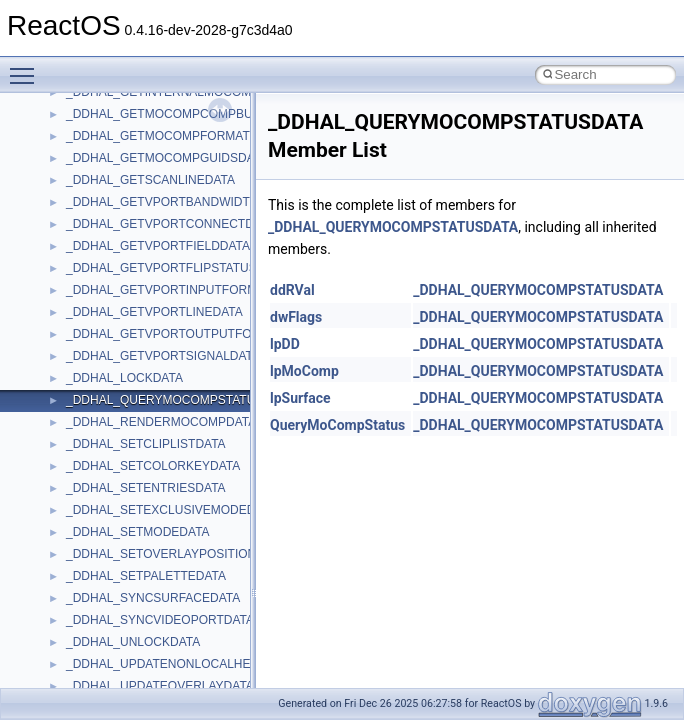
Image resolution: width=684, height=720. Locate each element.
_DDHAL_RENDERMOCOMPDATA (161, 422)
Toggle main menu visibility (27, 67)
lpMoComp (304, 371)
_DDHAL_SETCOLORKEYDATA (153, 466)
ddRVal (292, 290)
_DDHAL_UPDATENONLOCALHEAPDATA (181, 664)
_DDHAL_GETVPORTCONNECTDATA (170, 224)
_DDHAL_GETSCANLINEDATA (150, 180)
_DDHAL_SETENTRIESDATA (146, 488)
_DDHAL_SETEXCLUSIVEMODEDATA (171, 510)
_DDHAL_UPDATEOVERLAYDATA (160, 686)
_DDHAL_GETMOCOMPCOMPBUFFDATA (182, 114)
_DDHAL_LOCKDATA (124, 378)
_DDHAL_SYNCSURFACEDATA (153, 598)
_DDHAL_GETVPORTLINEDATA (154, 312)
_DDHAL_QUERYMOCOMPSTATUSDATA (180, 400)
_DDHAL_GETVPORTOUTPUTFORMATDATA (190, 334)
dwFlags (296, 317)
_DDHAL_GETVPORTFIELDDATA (158, 246)
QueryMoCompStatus (337, 425)
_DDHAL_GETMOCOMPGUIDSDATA (167, 158)
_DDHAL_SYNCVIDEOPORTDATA (160, 620)
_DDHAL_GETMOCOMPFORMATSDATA (177, 136)
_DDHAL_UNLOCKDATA (133, 642)
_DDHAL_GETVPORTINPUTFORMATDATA (184, 290)
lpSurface (300, 398)
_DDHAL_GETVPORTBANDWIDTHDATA (177, 202)
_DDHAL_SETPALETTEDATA (146, 576)
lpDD (285, 344)
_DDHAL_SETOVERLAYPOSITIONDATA (176, 554)
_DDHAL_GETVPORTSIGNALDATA (163, 356)
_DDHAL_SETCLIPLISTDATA (146, 444)
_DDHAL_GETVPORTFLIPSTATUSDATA (176, 268)
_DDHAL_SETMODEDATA (138, 532)
